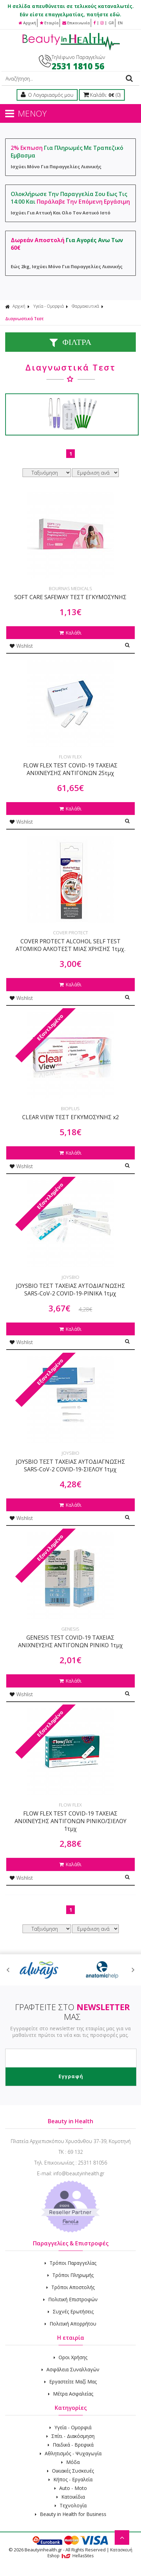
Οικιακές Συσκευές (70, 2470)
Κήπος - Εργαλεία (70, 2479)
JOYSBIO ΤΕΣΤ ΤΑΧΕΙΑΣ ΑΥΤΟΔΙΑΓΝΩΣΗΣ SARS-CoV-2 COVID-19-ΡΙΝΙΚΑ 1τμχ (70, 1289)
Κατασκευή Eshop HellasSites (89, 2553)
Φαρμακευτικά (85, 306)
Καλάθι (70, 632)
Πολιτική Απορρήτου (70, 2323)
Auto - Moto (70, 2488)
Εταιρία (49, 22)
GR (111, 22)
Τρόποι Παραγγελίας (70, 2263)
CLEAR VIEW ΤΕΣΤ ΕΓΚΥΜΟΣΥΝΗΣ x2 (70, 1117)
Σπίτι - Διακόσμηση (70, 2436)
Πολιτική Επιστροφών (70, 2299)
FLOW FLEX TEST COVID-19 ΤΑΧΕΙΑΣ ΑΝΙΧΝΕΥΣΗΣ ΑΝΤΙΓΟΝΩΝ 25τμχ (70, 769)
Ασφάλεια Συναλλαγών (70, 2369)
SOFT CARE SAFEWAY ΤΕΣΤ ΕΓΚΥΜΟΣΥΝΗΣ (70, 597)
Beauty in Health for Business (70, 2514)
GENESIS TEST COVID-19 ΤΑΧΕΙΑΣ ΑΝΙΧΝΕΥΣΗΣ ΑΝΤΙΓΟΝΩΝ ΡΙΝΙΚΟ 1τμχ (70, 1641)
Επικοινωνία (76, 22)
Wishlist (21, 646)
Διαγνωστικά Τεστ (24, 319)
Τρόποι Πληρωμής (70, 2275)
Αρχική (27, 22)
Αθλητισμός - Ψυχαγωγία (71, 2453)
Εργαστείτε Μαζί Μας (70, 2381)
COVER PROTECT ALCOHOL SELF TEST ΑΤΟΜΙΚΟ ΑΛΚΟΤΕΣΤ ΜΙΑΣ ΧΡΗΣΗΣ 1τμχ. (70, 945)
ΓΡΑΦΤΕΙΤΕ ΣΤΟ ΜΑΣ (72, 2012)
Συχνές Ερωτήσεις (71, 2311)
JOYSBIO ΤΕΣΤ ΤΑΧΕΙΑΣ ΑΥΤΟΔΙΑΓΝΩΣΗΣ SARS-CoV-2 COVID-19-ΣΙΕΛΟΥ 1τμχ (70, 1465)
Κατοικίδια (70, 2496)
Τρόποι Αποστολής (70, 2287)
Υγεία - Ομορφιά (48, 306)
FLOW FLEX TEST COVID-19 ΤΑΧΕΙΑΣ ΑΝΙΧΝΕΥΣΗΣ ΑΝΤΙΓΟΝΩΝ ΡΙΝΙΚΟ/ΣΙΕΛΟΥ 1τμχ (70, 1821)
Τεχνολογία (71, 2505)
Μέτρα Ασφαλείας (70, 2393)
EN (120, 22)
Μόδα (70, 2462)
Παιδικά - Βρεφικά (71, 2444)
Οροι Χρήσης (70, 2357)
